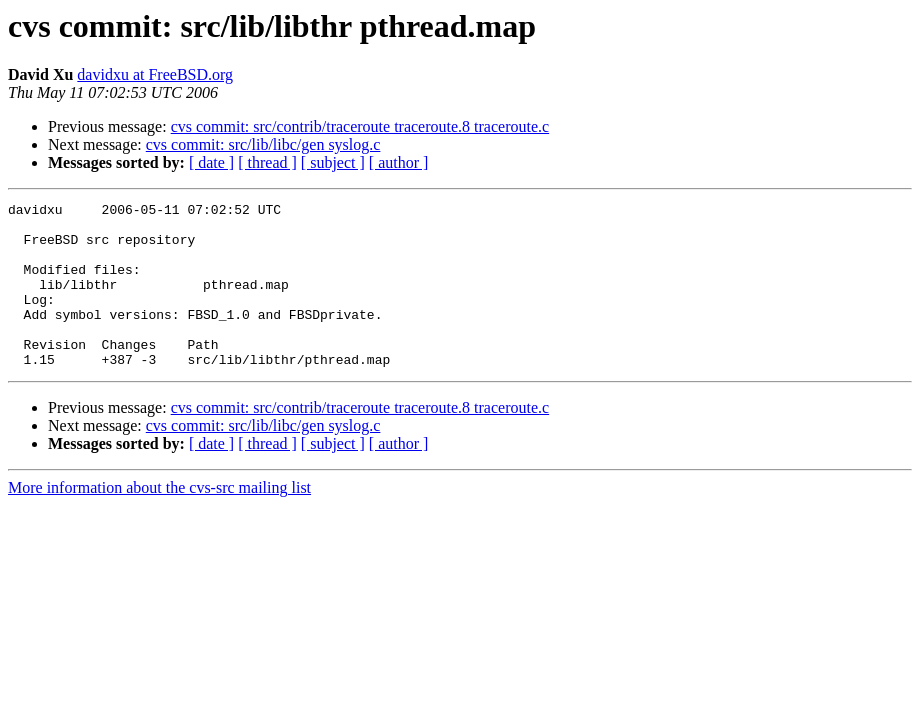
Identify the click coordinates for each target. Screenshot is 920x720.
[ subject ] (333, 162)
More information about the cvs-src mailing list (159, 520)
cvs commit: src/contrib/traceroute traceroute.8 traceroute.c (360, 126)
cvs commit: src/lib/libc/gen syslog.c (263, 144)
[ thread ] (267, 162)
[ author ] (399, 162)
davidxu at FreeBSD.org (155, 74)
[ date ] (211, 162)
